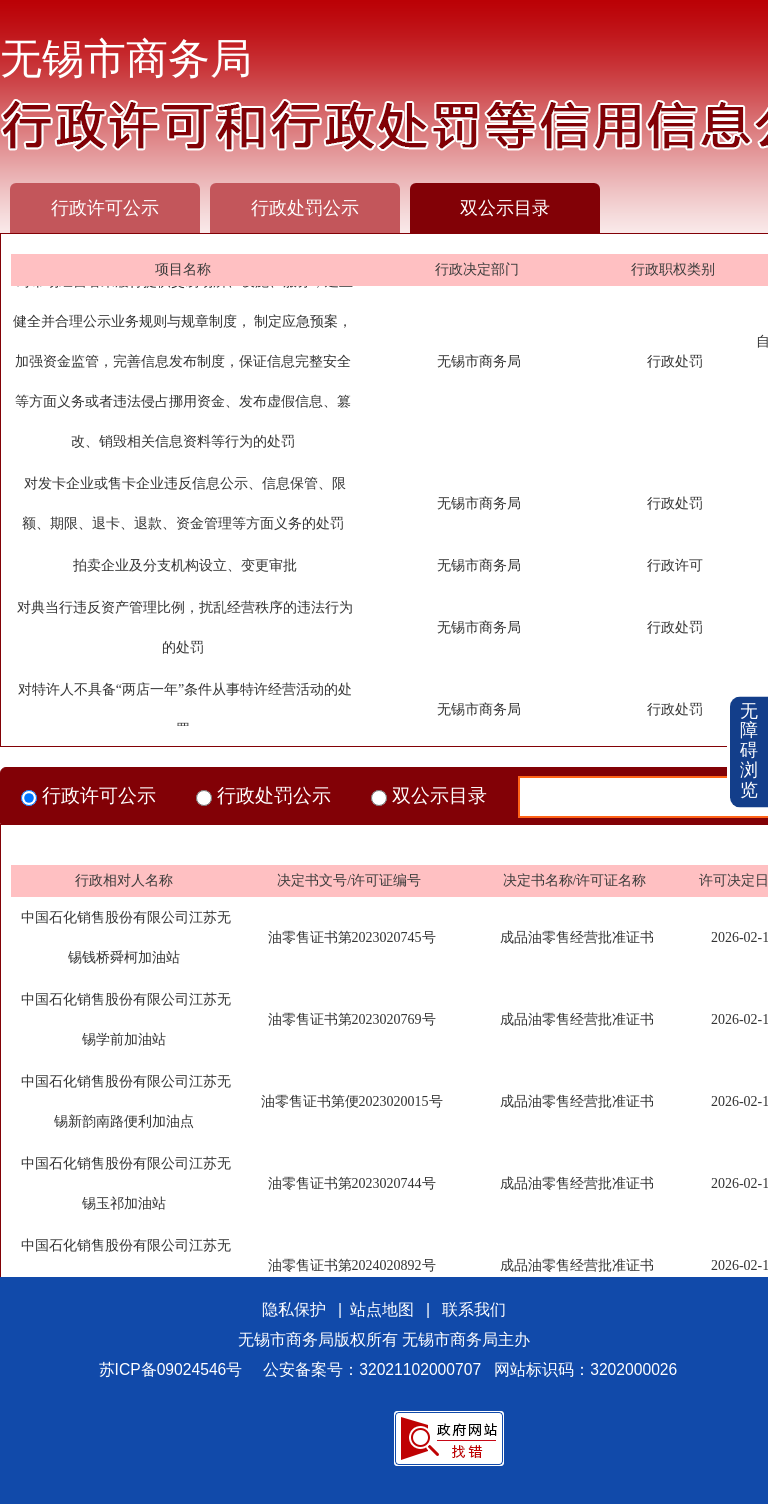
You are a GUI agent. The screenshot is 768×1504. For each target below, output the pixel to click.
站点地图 (382, 1309)
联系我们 (474, 1309)
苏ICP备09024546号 (171, 1369)
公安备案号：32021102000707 (372, 1369)
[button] (749, 752)
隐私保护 (294, 1309)
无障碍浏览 (749, 751)
